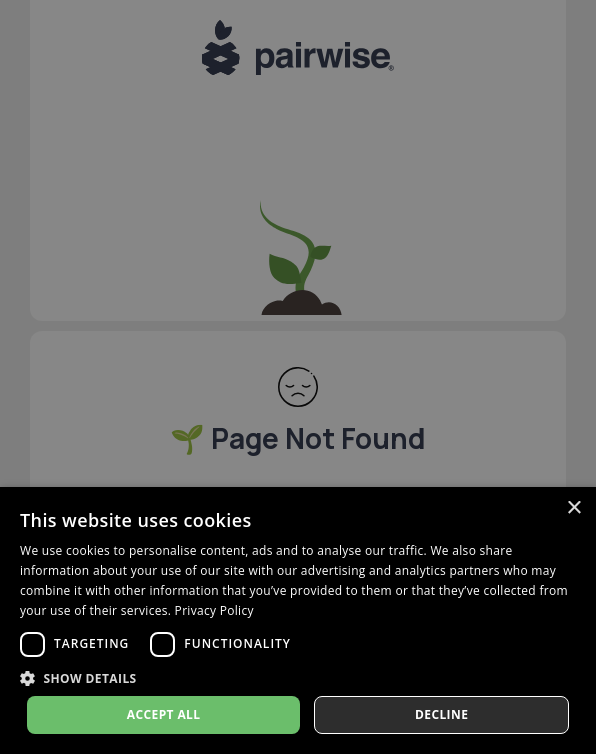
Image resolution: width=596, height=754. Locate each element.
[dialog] (298, 620)
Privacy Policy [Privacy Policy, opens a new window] (214, 610)
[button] (298, 678)
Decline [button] (441, 714)
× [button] (573, 508)
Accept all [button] (164, 714)
